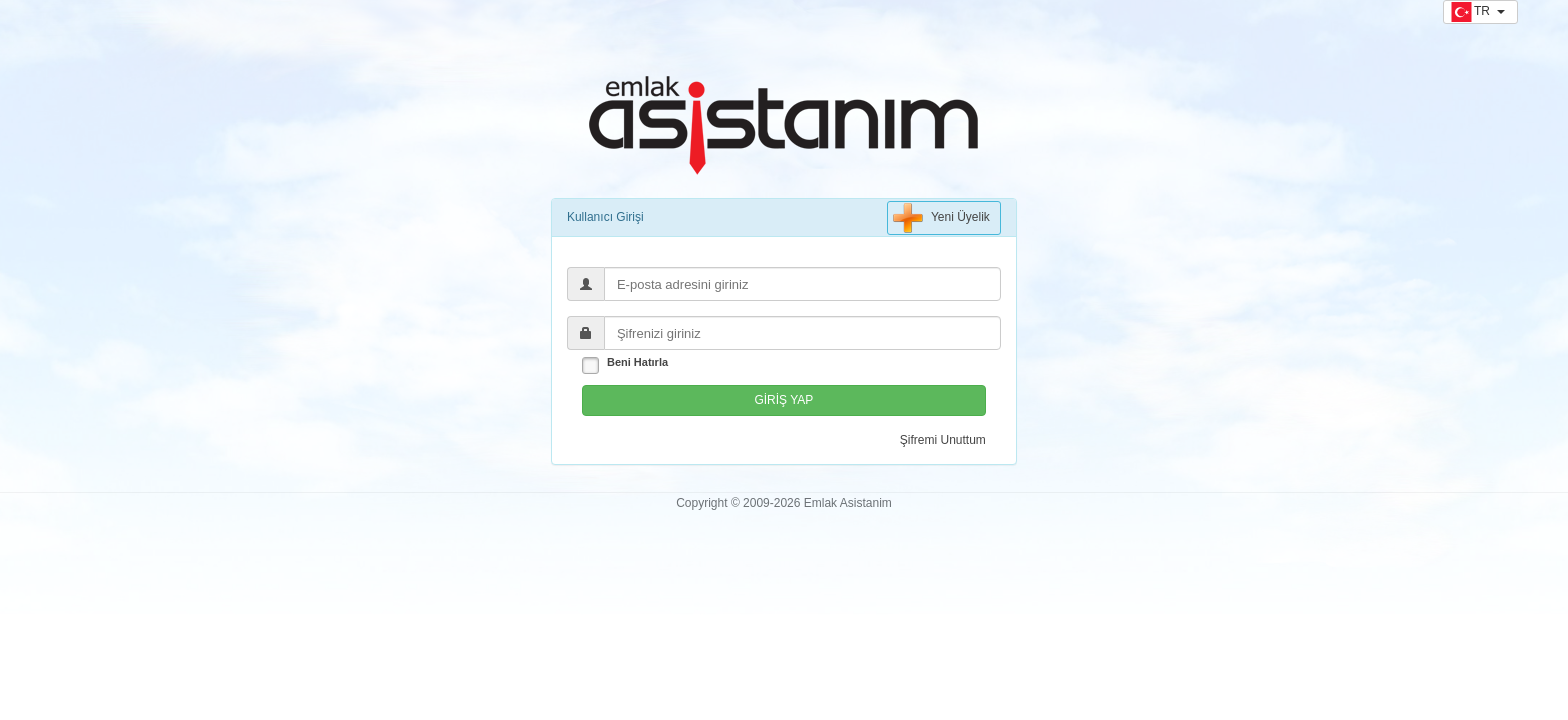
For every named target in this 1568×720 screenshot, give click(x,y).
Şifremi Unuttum (943, 440)
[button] (1480, 12)
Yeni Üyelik (941, 218)
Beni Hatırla (637, 362)
